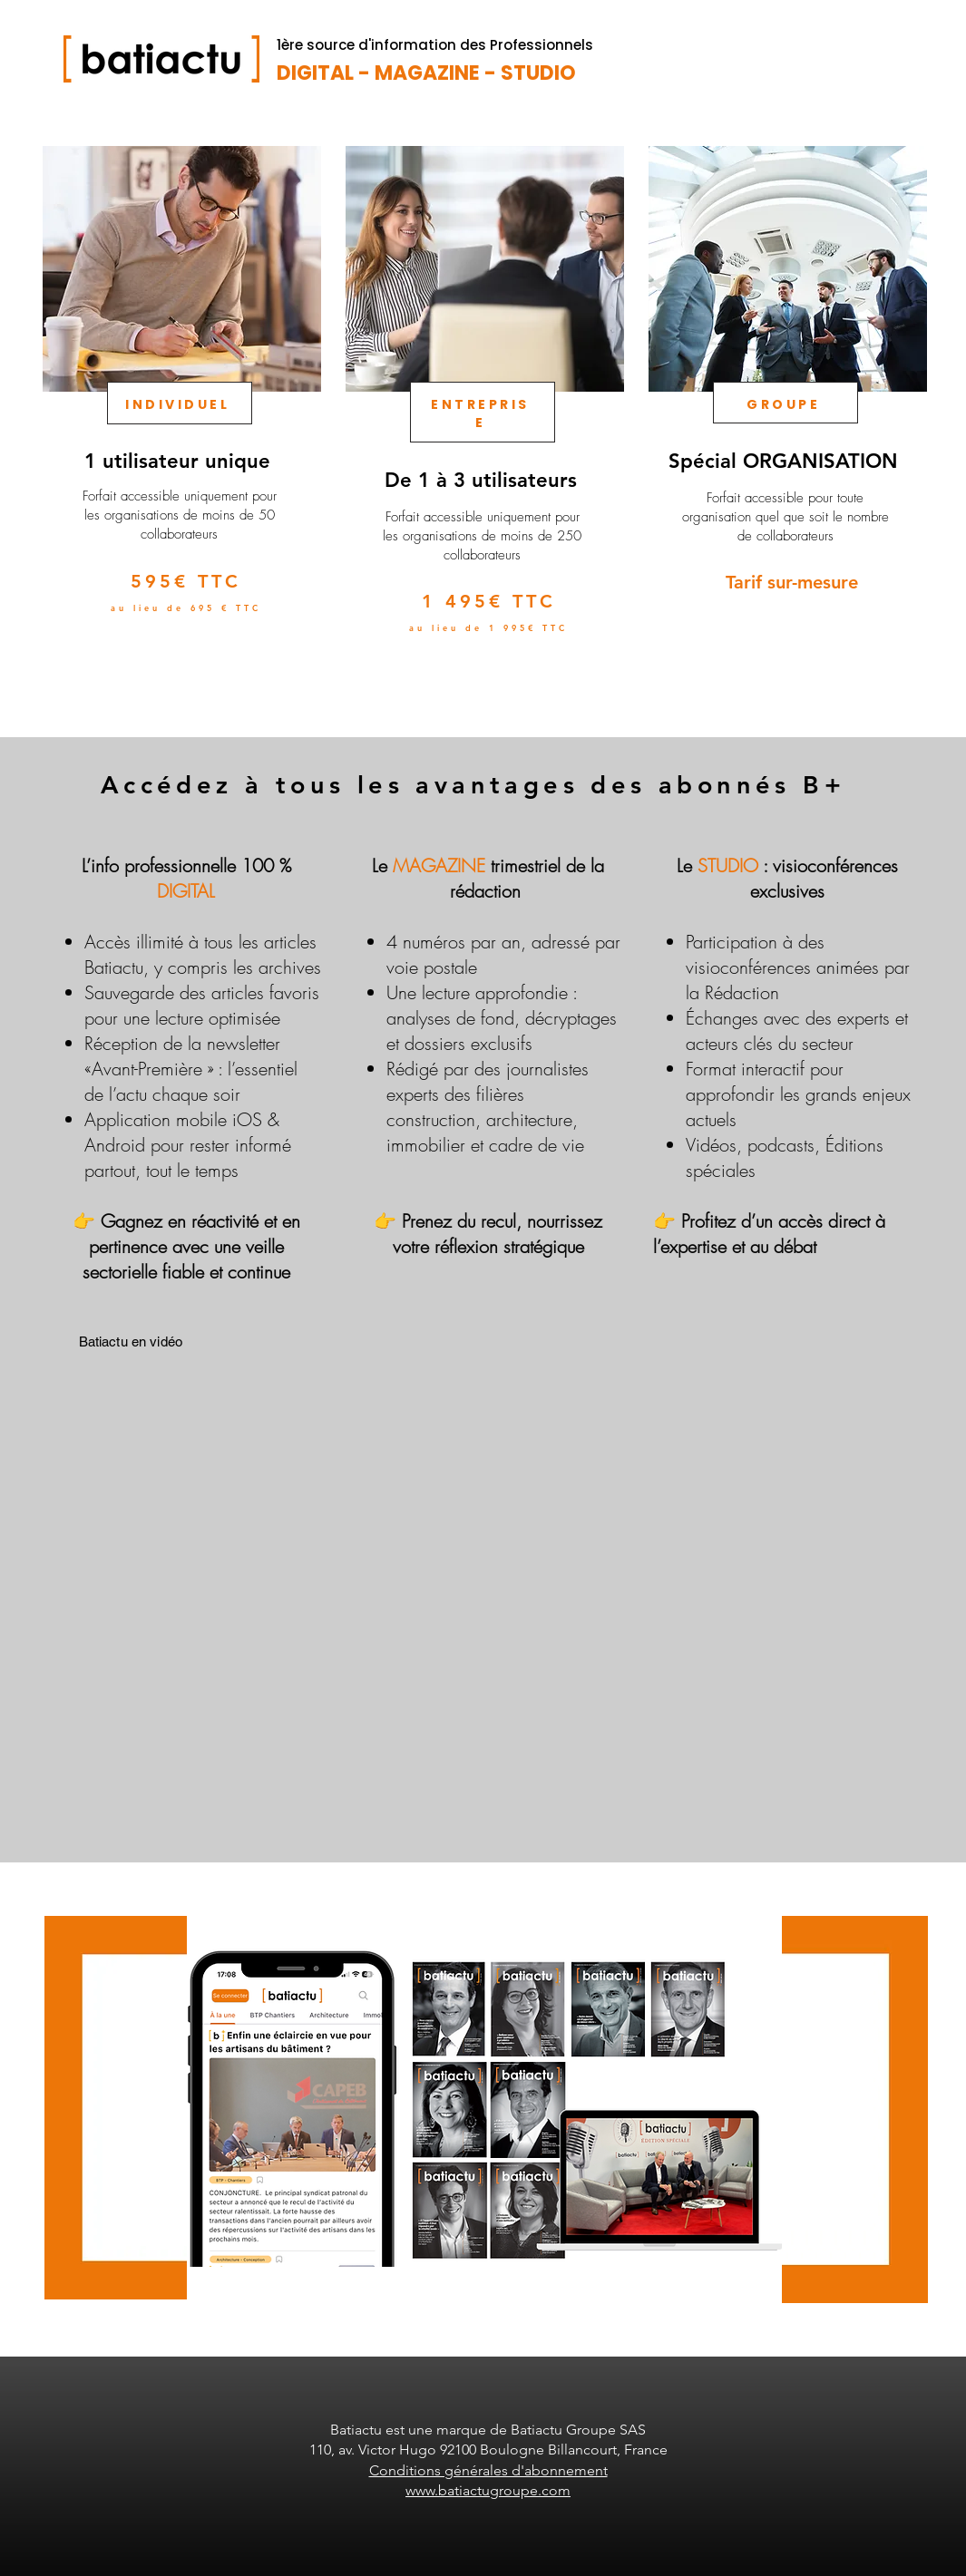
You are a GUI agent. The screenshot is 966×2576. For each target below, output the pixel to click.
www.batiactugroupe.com (488, 2490)
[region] (180, 421)
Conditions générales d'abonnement (488, 2470)
